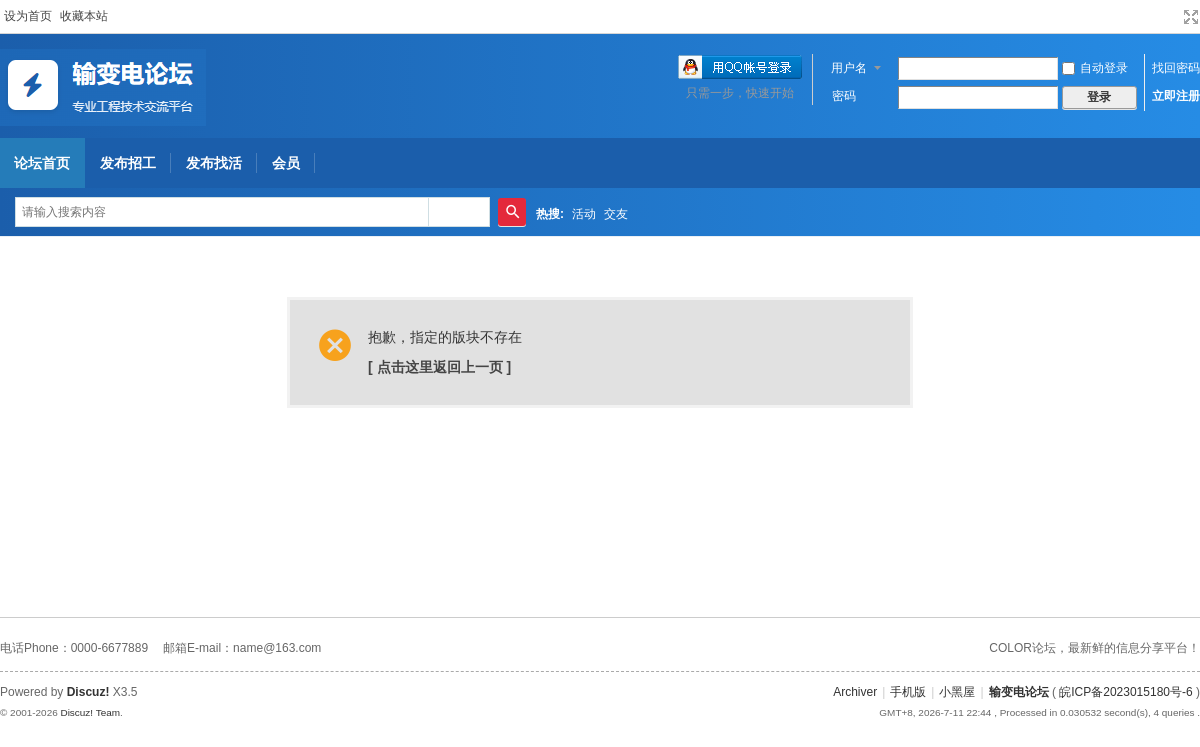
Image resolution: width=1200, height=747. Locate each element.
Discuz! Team (90, 712)
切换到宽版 (1191, 17)
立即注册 (1176, 96)
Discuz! (88, 692)
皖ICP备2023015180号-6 (1125, 692)
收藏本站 (84, 16)
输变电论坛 (1019, 692)
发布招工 (128, 163)
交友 (616, 214)
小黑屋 (957, 692)
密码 (844, 96)
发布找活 (214, 163)
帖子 (451, 212)
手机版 (908, 692)
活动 (584, 214)
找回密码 (1176, 68)
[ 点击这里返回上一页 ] (439, 367)
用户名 (849, 68)
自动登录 (1095, 68)
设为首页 (28, 16)
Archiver (855, 692)
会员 (286, 163)
